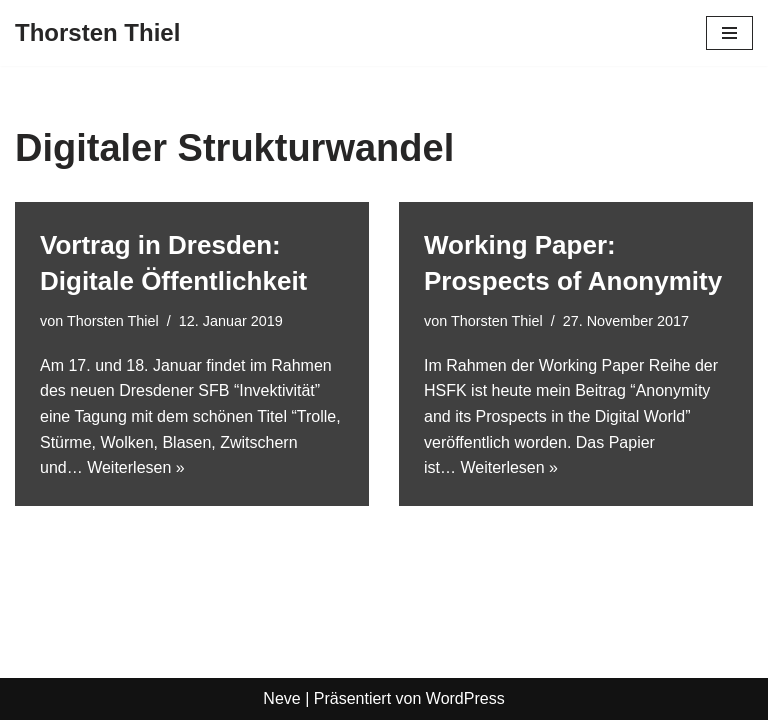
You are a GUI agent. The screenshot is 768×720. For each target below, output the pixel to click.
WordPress (465, 698)
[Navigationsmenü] (729, 33)
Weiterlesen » (136, 467)
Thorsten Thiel (113, 321)
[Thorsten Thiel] (97, 33)
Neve (281, 698)
